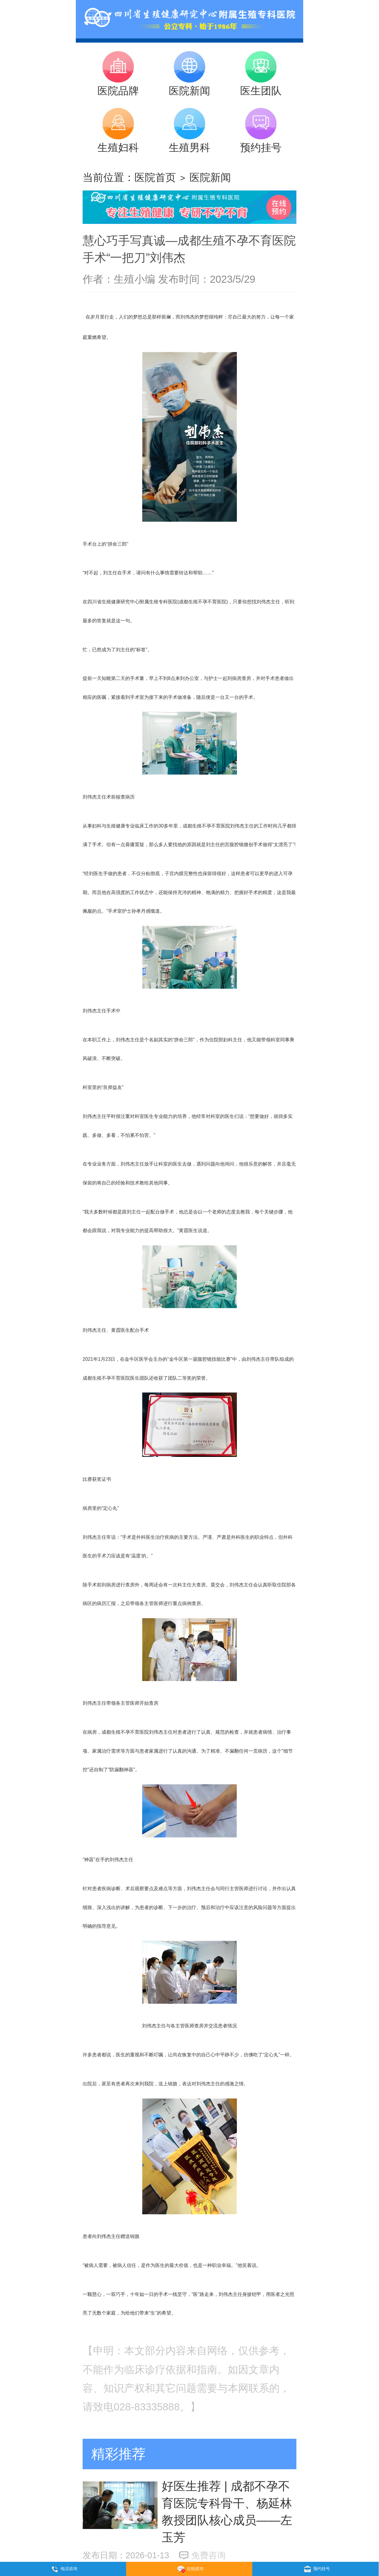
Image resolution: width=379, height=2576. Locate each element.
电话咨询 (63, 2569)
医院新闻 (210, 177)
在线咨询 (189, 2569)
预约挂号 (315, 2569)
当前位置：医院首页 (129, 177)
